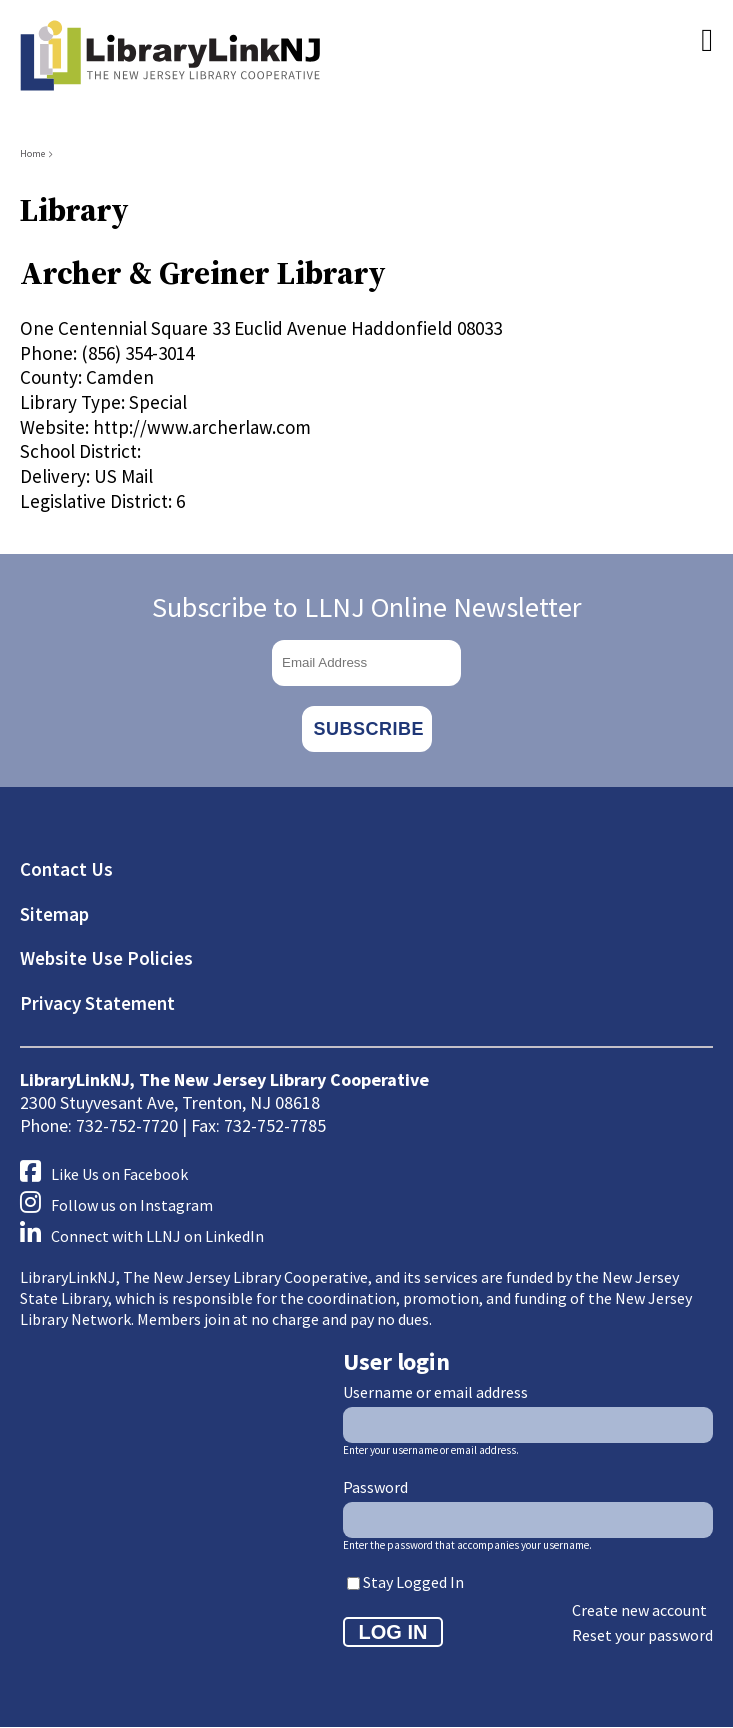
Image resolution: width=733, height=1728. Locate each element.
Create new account (639, 1610)
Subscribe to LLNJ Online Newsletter (367, 607)
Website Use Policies (106, 958)
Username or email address (435, 1392)
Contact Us (66, 869)
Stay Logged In (413, 1582)
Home (32, 153)
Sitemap (54, 914)
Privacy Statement (97, 1003)
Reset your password (642, 1635)
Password (375, 1487)
